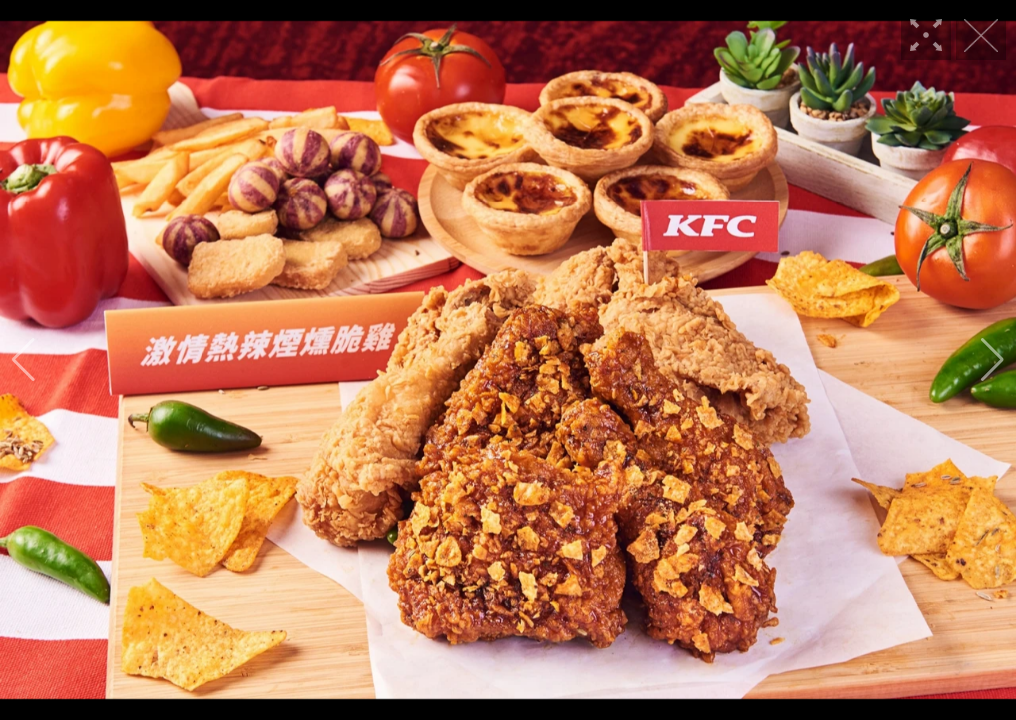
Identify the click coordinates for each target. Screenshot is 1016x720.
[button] (23, 360)
